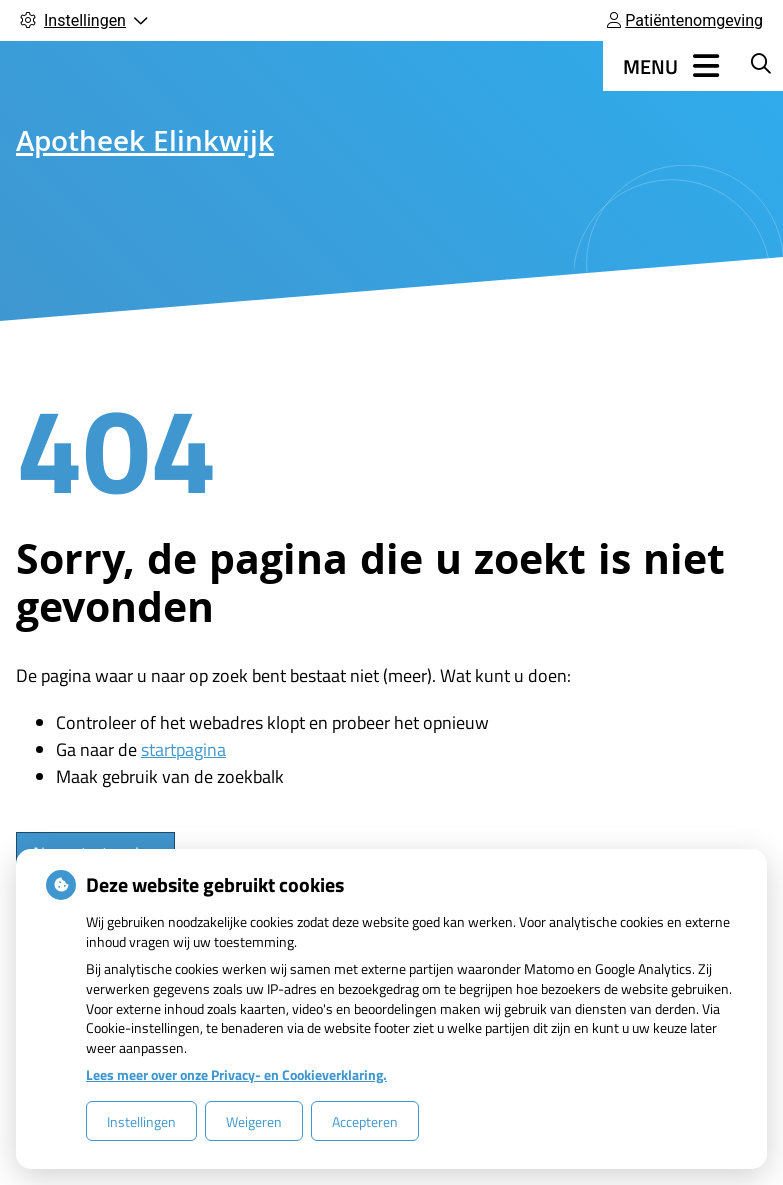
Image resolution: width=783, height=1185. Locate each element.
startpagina (183, 749)
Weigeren (254, 1121)
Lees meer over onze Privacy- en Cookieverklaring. (236, 1074)
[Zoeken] (761, 63)
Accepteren (365, 1121)
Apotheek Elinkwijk (145, 145)
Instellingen (141, 1121)
